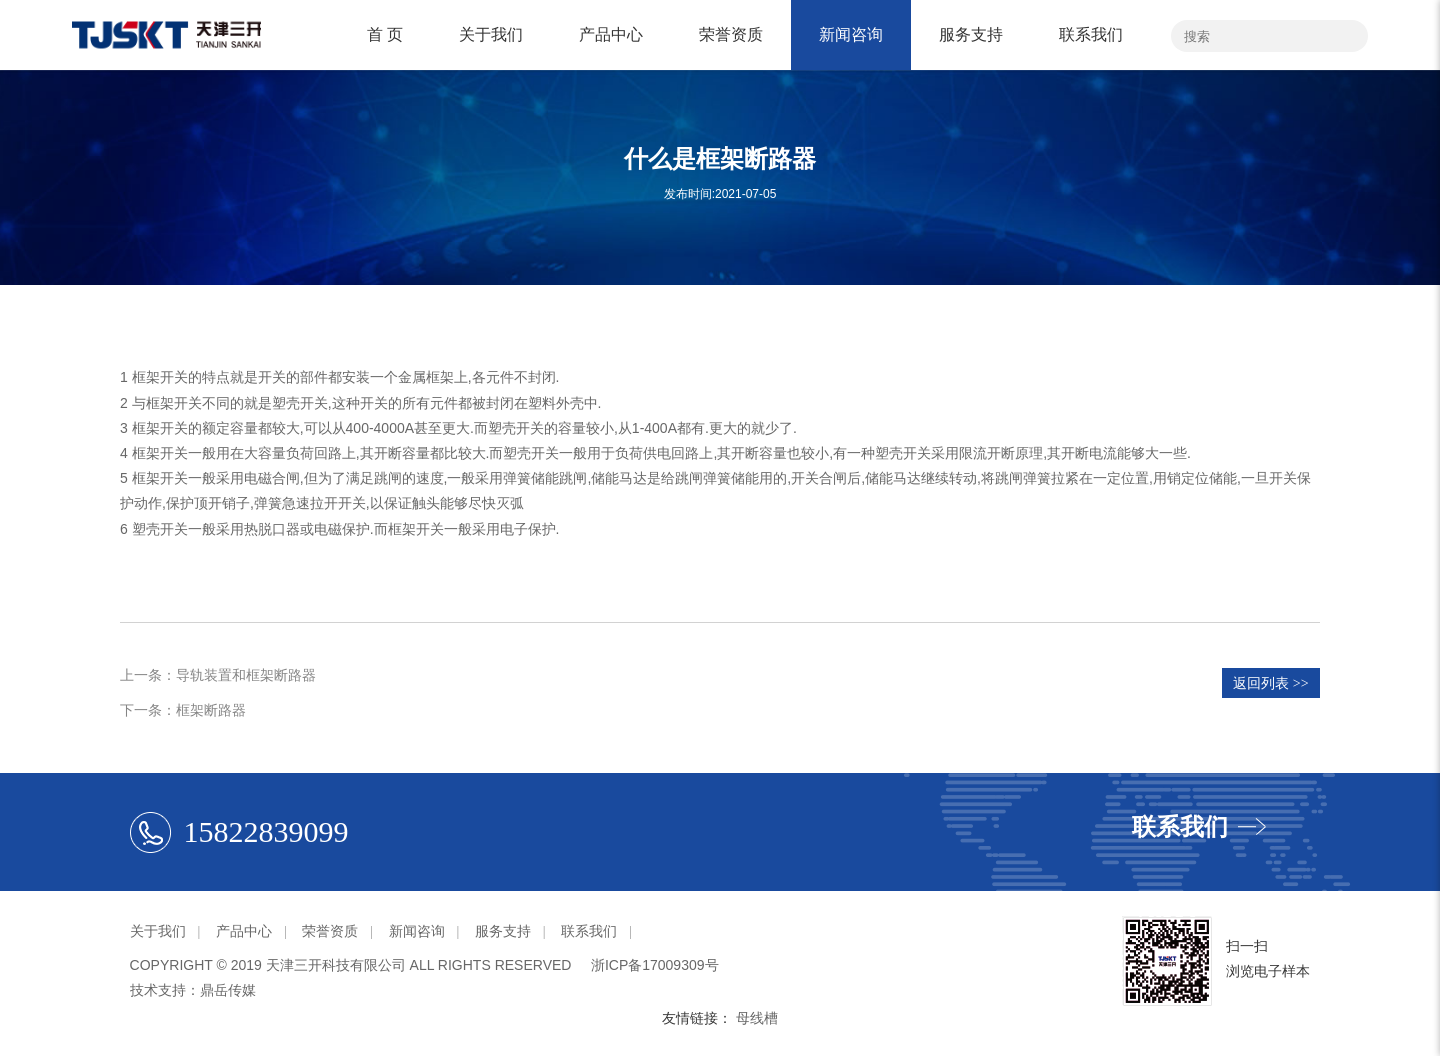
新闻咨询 (851, 34)
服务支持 (971, 34)
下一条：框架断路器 (183, 710)
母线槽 (757, 1018)
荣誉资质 (731, 34)
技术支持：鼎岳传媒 (193, 990)
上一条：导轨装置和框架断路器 (218, 675)
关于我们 (491, 34)
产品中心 (611, 34)
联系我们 (1091, 34)
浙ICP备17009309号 (655, 965)
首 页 (385, 34)
